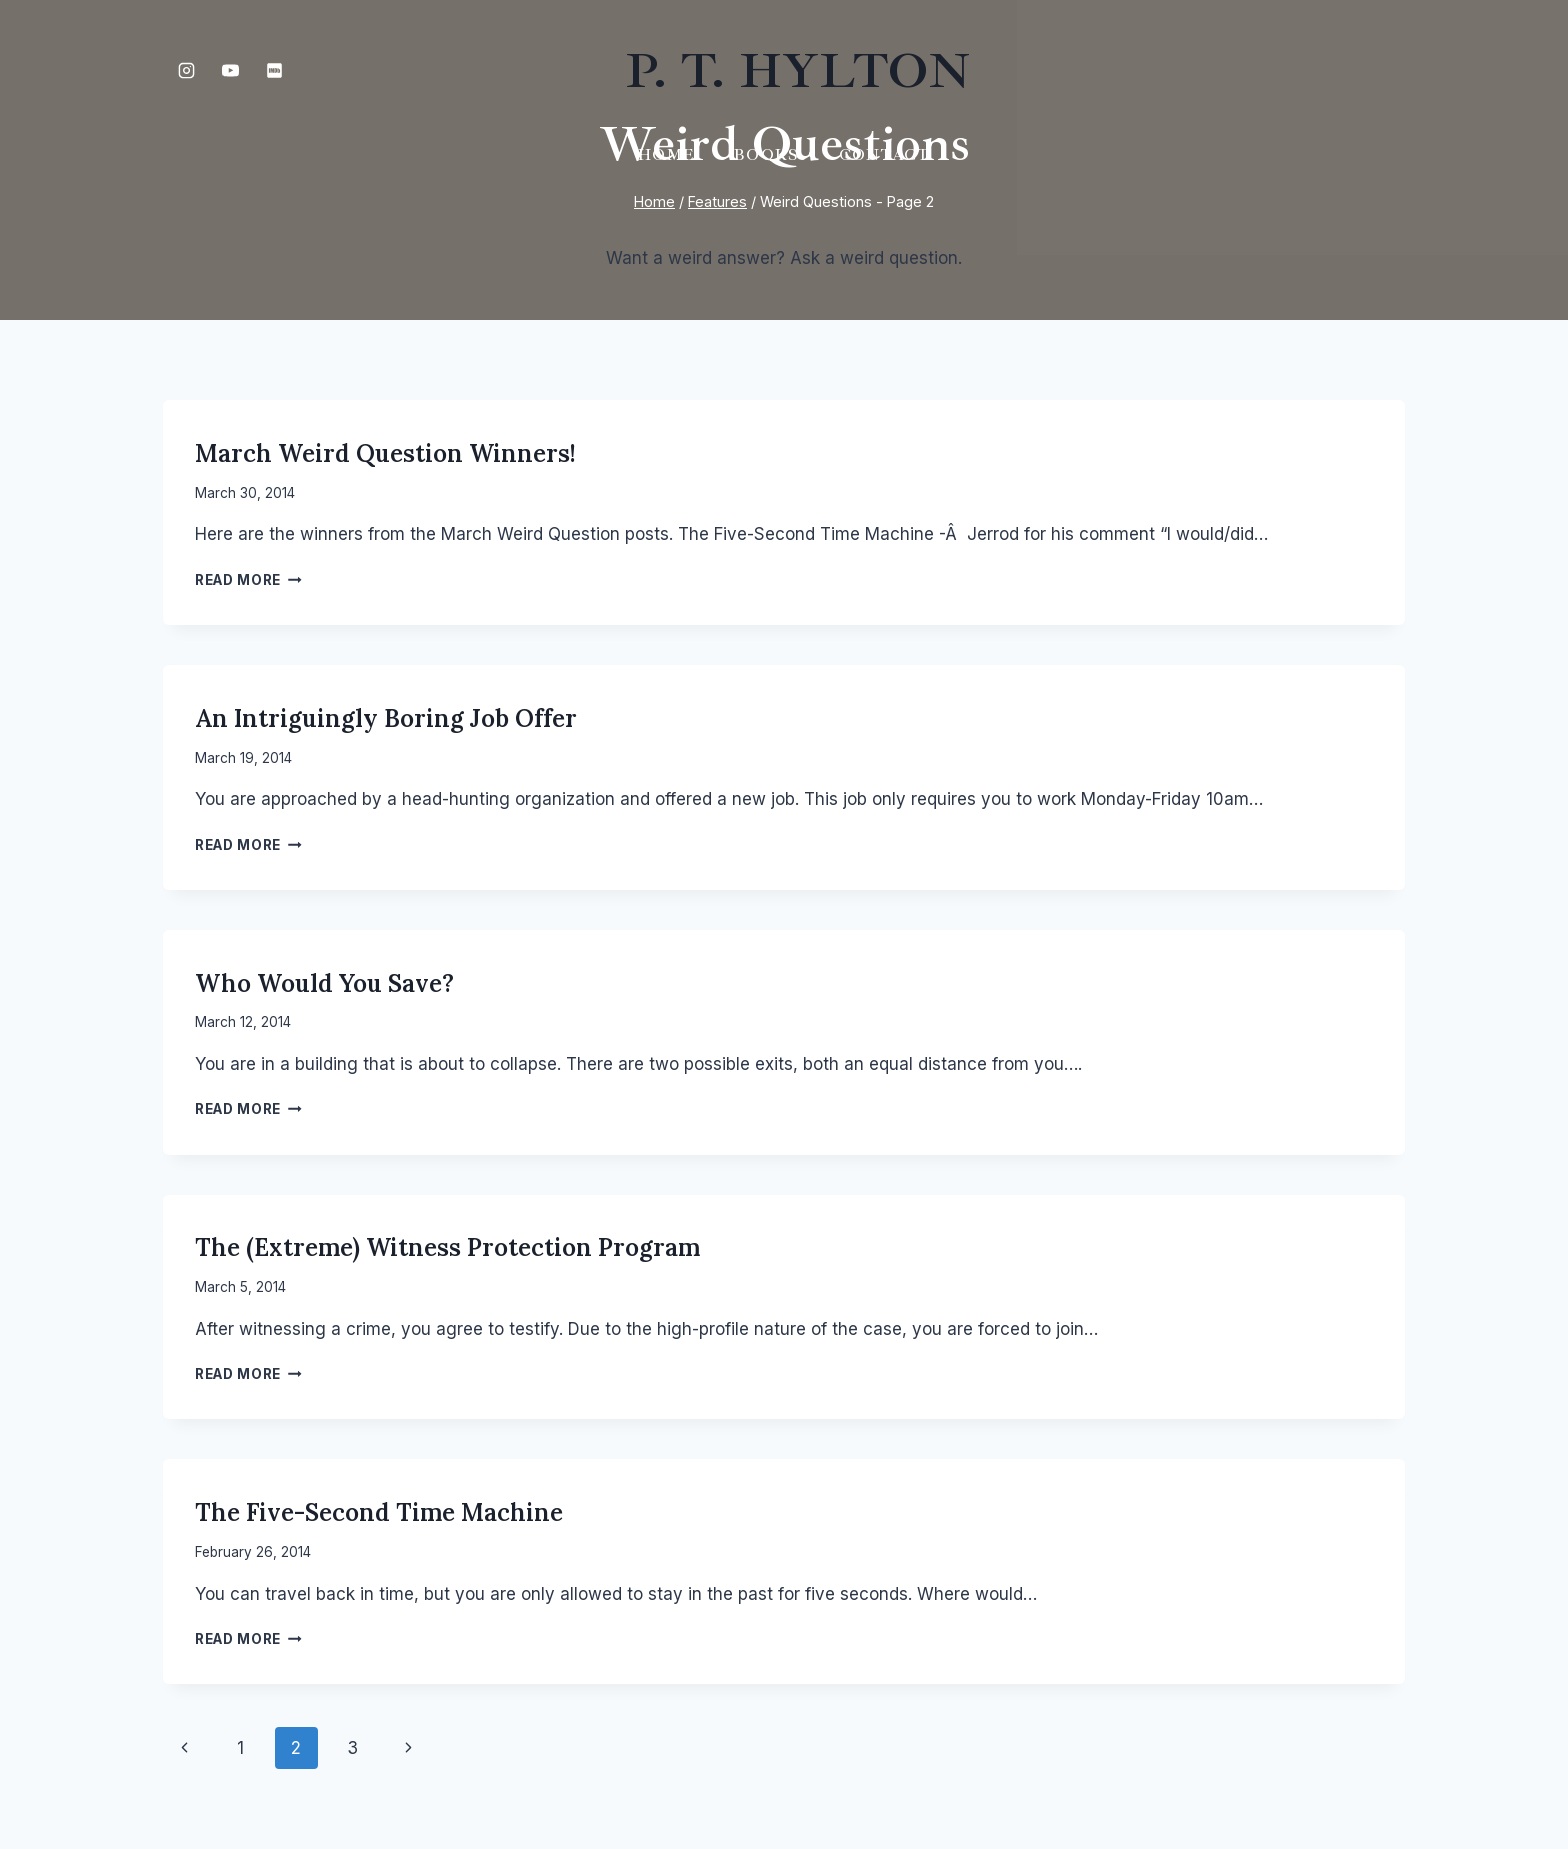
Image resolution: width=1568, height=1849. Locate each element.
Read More (248, 580)
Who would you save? (324, 983)
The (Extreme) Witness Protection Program (447, 1247)
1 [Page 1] (240, 1748)
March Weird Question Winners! (385, 453)
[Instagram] (186, 70)
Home (666, 155)
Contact (884, 155)
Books (766, 155)
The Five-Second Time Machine (379, 1512)
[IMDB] (274, 70)
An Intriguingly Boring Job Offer (386, 718)
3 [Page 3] (352, 1748)
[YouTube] (230, 70)
